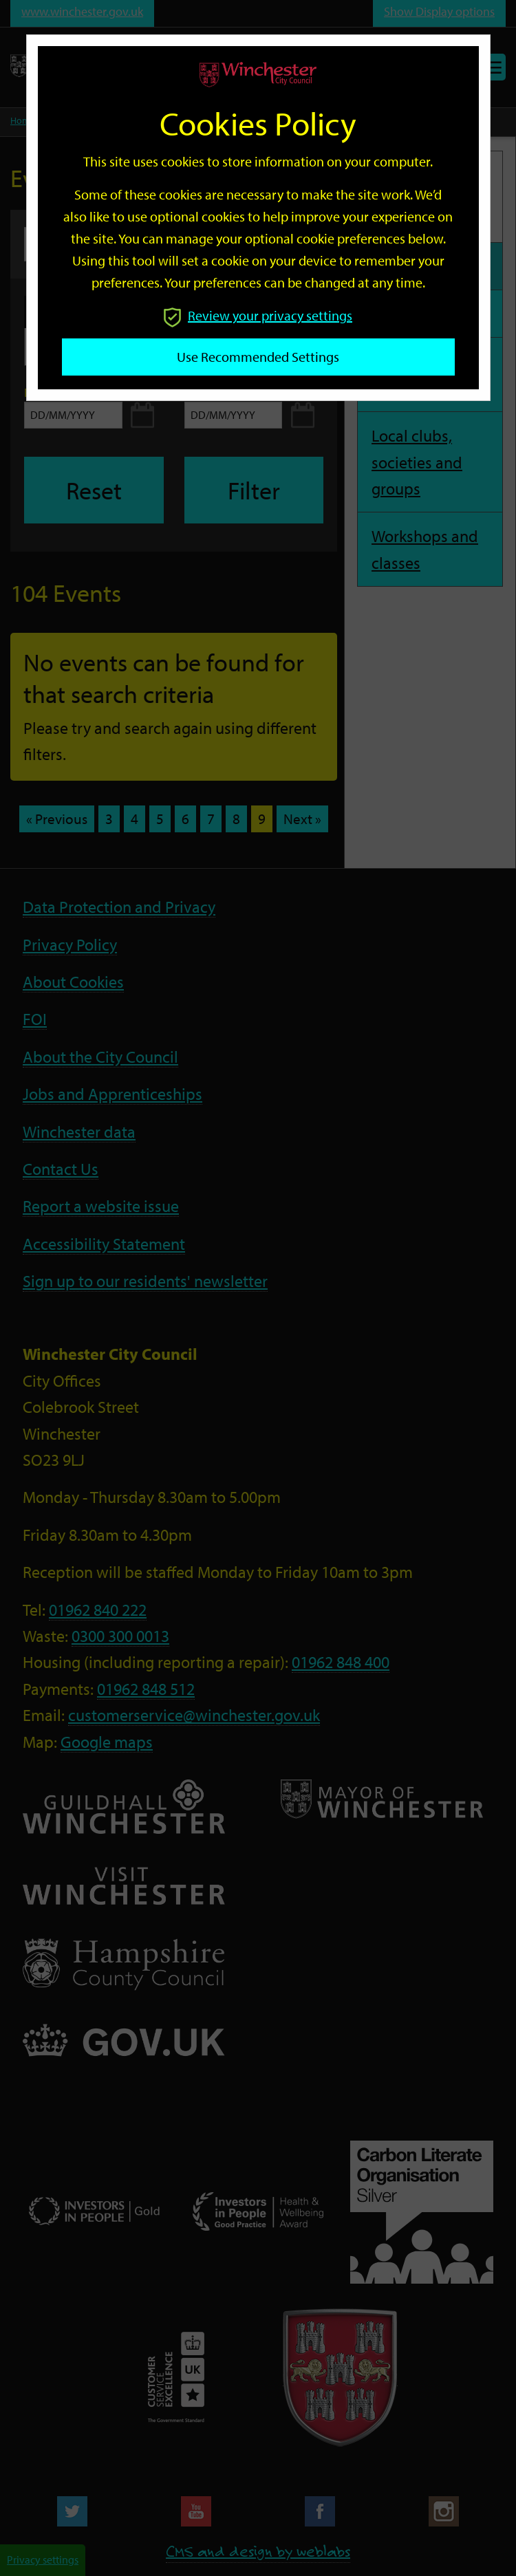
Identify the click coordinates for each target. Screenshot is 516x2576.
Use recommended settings (258, 356)
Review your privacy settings (258, 315)
